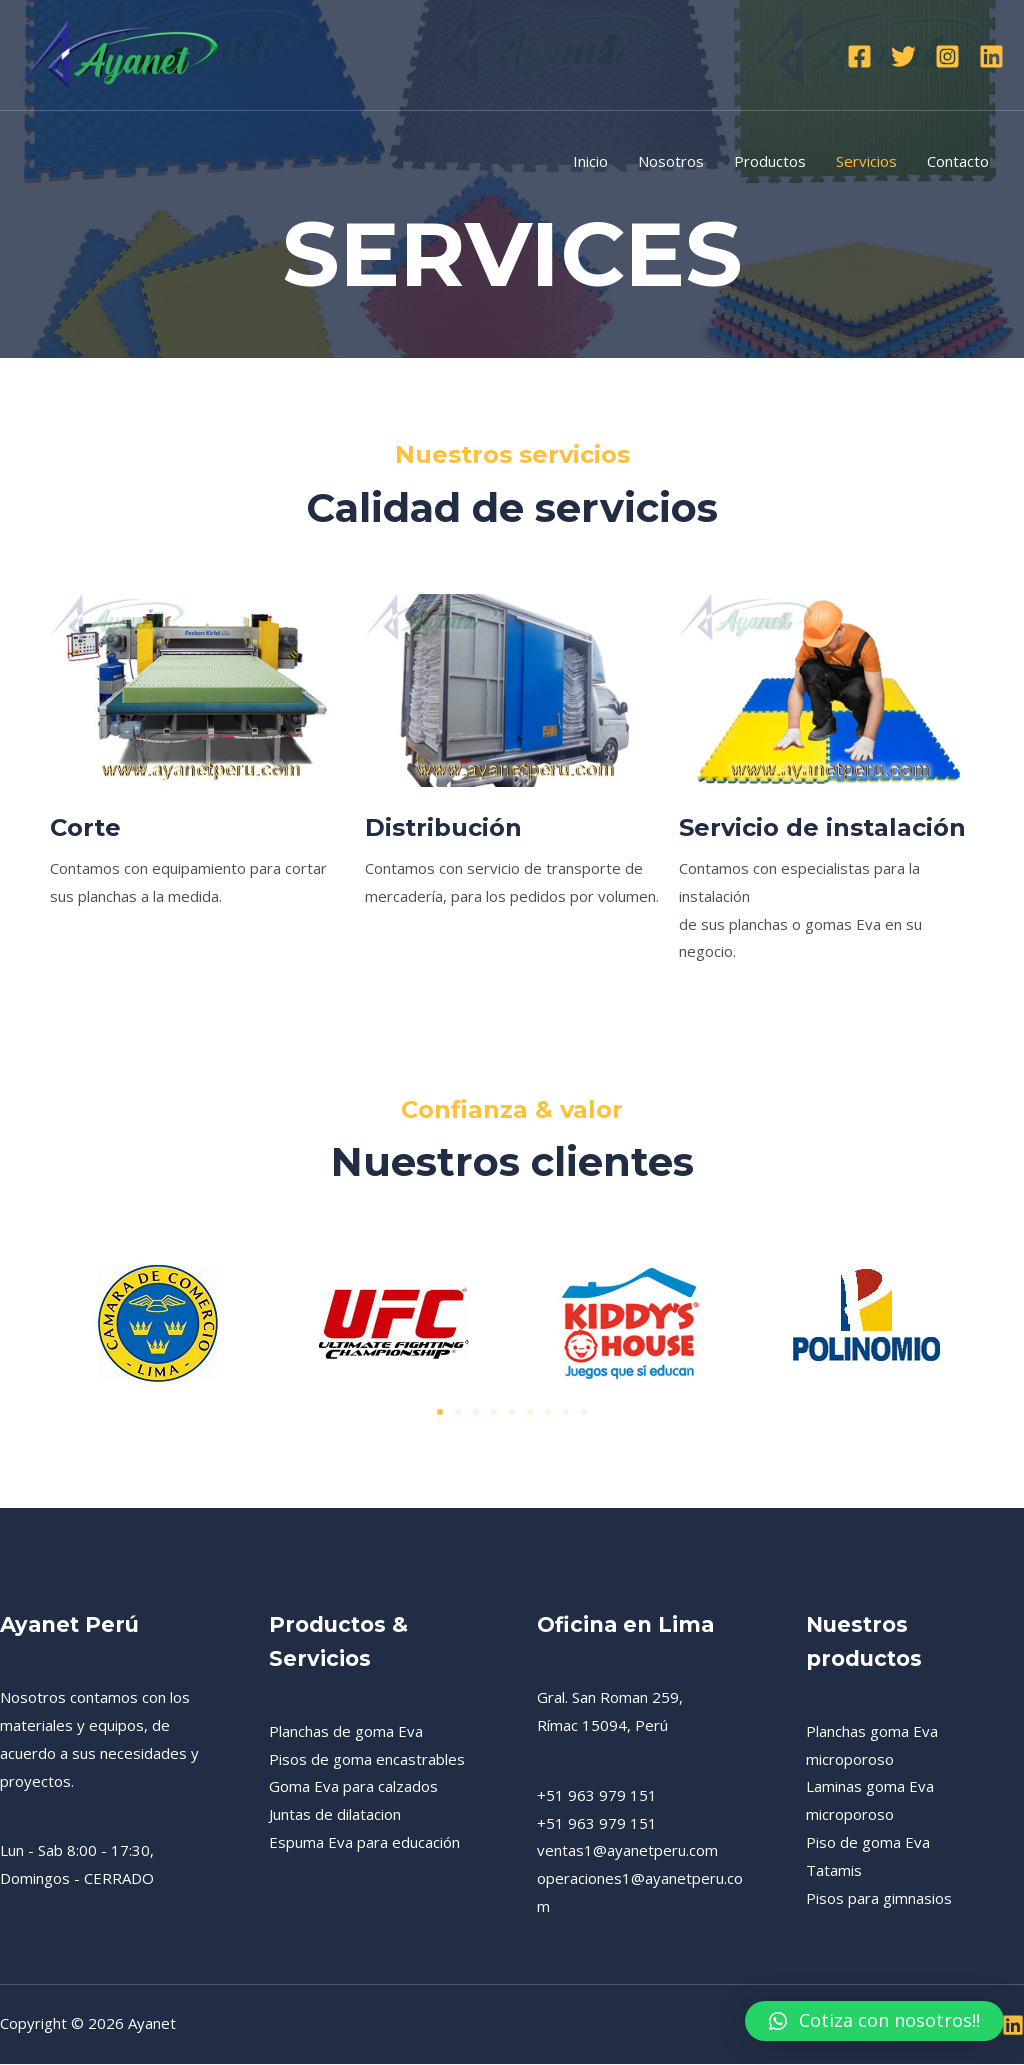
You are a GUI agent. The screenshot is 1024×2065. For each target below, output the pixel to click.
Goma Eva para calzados (353, 1788)
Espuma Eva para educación (364, 1843)
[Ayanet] (120, 53)
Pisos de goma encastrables (367, 1760)
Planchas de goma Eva (346, 1732)
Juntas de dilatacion (335, 1815)
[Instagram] (947, 56)
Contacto (958, 161)
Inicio (590, 161)
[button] (440, 1413)
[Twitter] (903, 56)
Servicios (866, 161)
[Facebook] (859, 56)
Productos (770, 161)
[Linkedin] (991, 56)
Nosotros (671, 161)
